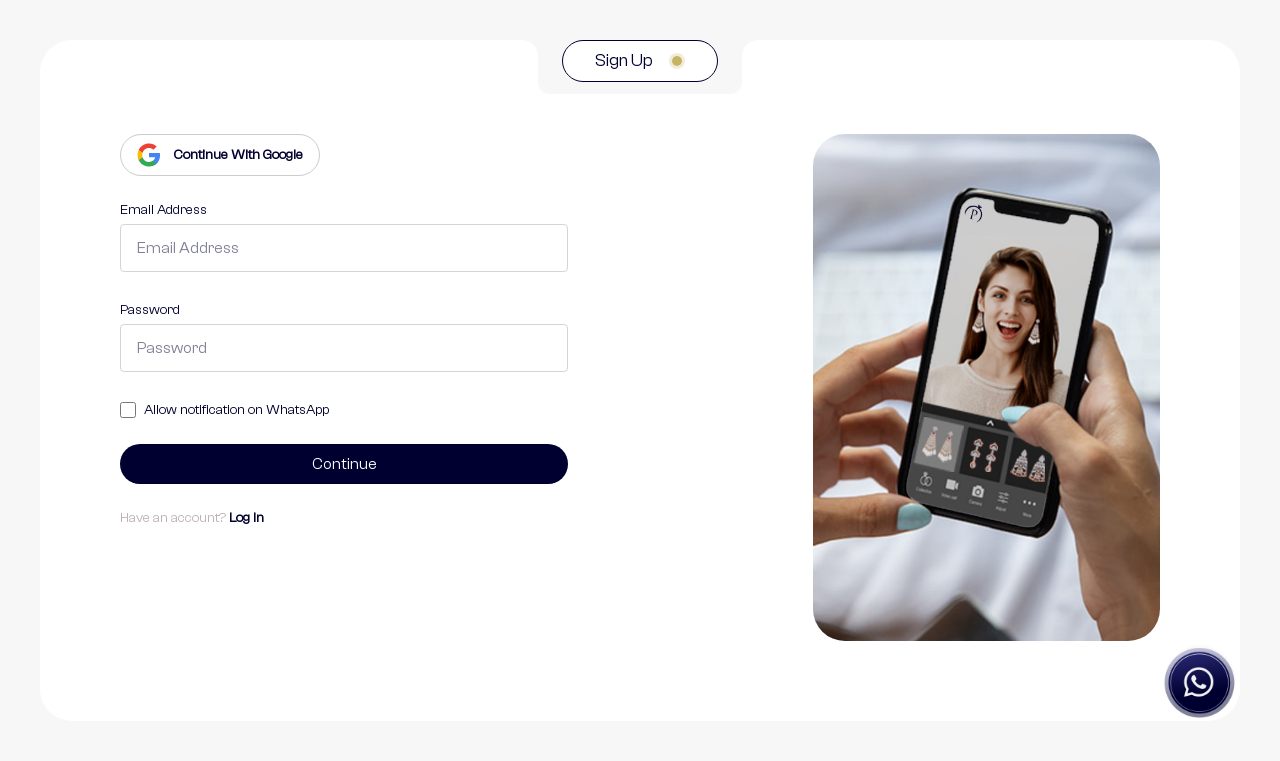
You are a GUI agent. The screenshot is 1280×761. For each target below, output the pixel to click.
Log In (246, 518)
